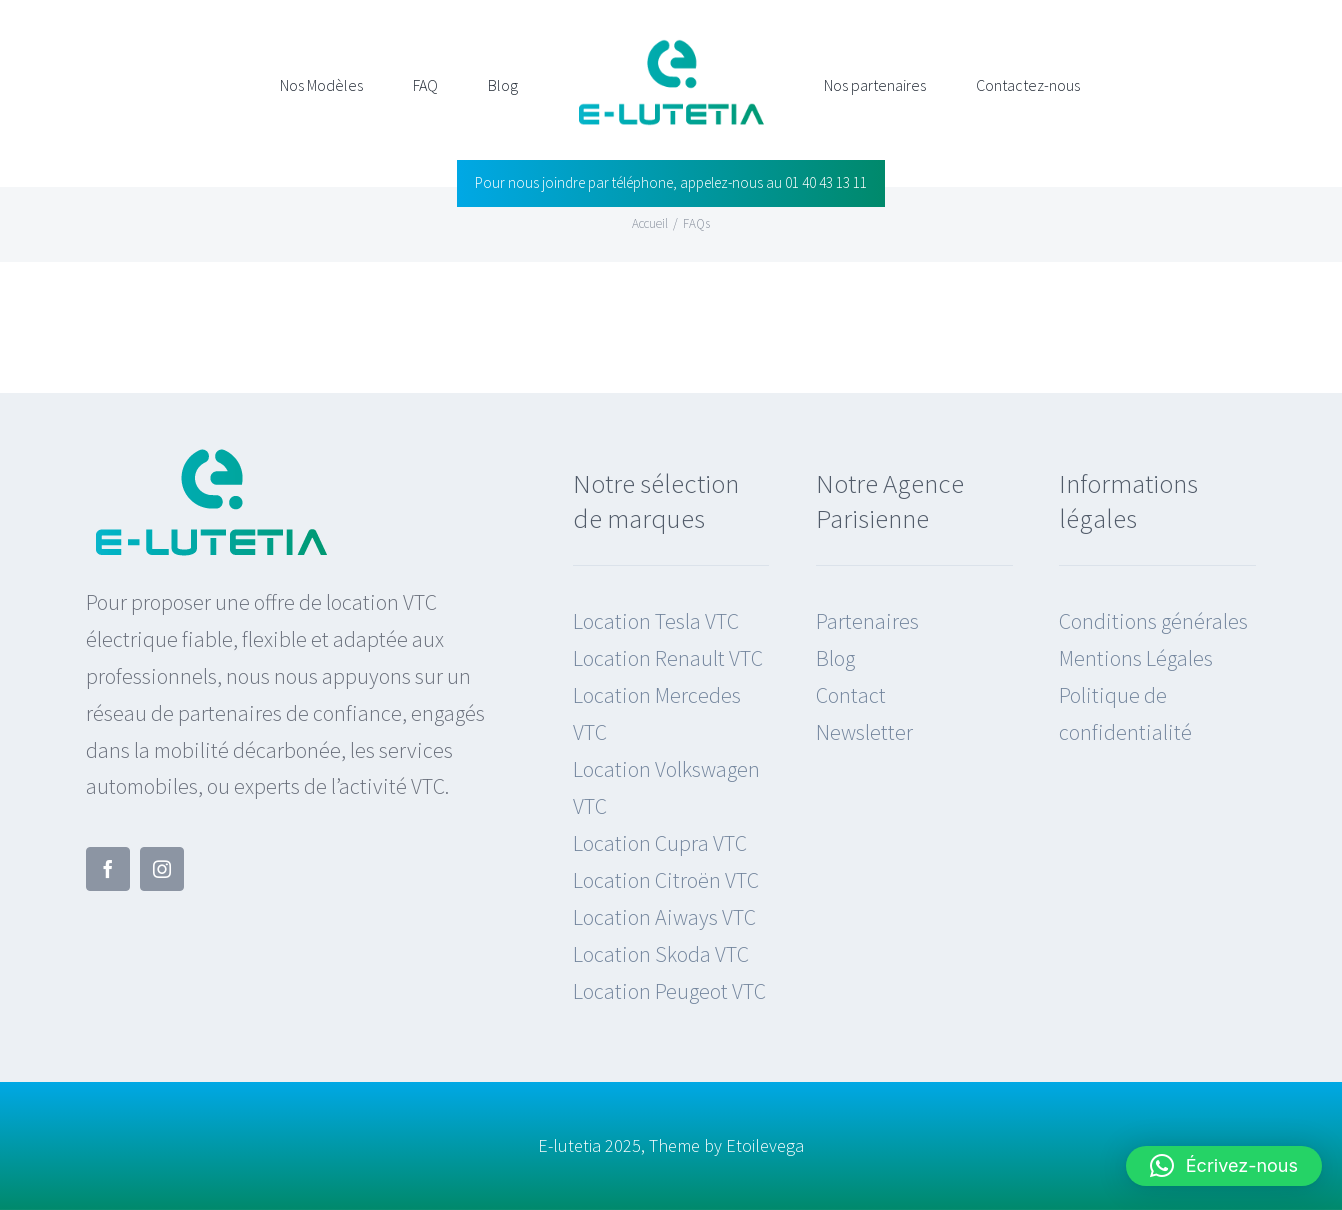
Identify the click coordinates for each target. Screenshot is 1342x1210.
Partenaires (867, 621)
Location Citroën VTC (666, 880)
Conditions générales (1153, 621)
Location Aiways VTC (664, 917)
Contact (851, 695)
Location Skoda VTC (661, 954)
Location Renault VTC (668, 658)
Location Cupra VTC (660, 843)
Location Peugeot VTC (669, 991)
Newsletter (864, 732)
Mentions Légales (1136, 658)
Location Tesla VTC (656, 621)
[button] (1224, 1166)
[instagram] (162, 869)
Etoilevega (765, 1145)
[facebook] (108, 869)
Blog (835, 658)
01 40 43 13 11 (826, 182)
